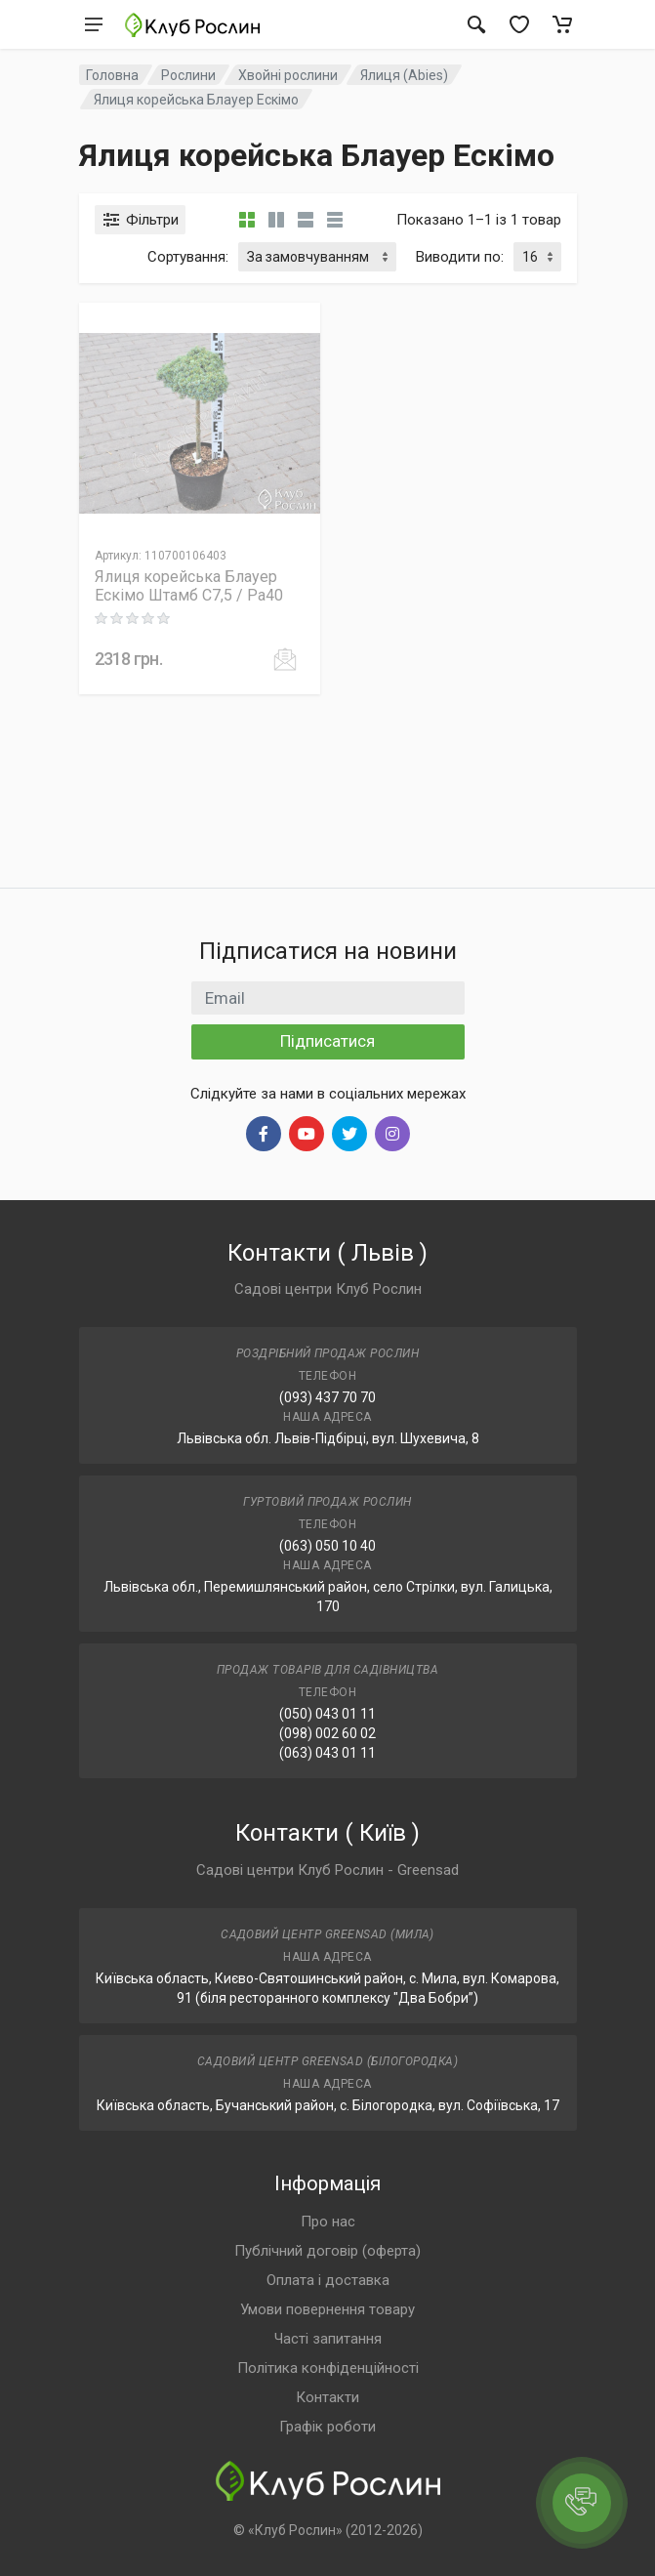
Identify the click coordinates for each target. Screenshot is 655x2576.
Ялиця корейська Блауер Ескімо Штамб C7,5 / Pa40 (189, 585)
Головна (112, 75)
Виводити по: (460, 257)
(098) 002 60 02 (327, 1733)
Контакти (327, 2397)
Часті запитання (328, 2338)
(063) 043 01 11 (327, 1753)
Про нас (328, 2221)
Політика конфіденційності (328, 2368)
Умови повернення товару (327, 2309)
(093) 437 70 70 (327, 1397)
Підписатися (327, 1041)
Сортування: (187, 257)
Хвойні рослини (288, 75)
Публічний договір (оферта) (327, 2251)
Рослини (188, 75)
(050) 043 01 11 (327, 1714)
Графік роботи (327, 2426)
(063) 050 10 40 (327, 1546)
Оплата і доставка (327, 2280)
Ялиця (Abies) (404, 75)
